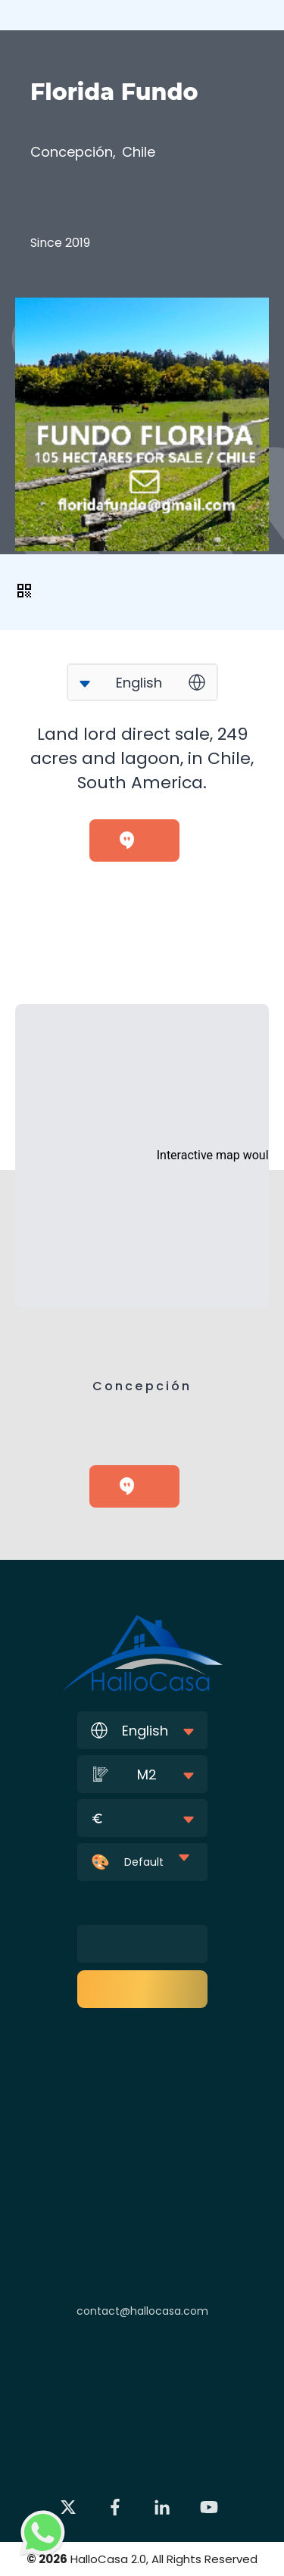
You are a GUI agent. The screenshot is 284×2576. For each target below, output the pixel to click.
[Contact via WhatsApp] (42, 2533)
